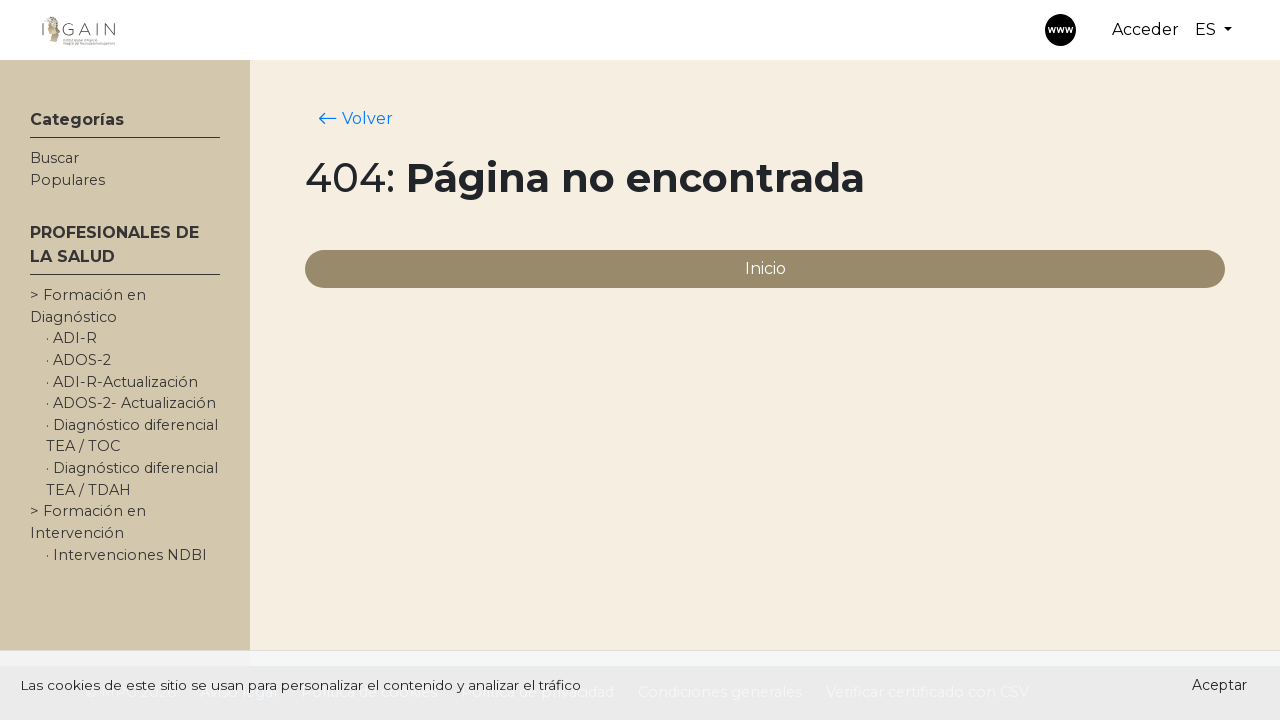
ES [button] (1207, 29)
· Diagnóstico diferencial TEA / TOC (132, 436)
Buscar (54, 158)
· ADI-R (71, 338)
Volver (355, 118)
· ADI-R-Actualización (122, 382)
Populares (67, 180)
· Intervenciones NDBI (126, 555)
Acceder (1145, 29)
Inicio (765, 268)
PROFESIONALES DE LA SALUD (114, 244)
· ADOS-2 (78, 360)
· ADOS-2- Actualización (131, 403)
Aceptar (1219, 685)
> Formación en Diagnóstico (88, 306)
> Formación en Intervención (88, 522)
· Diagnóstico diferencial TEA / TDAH (132, 479)
